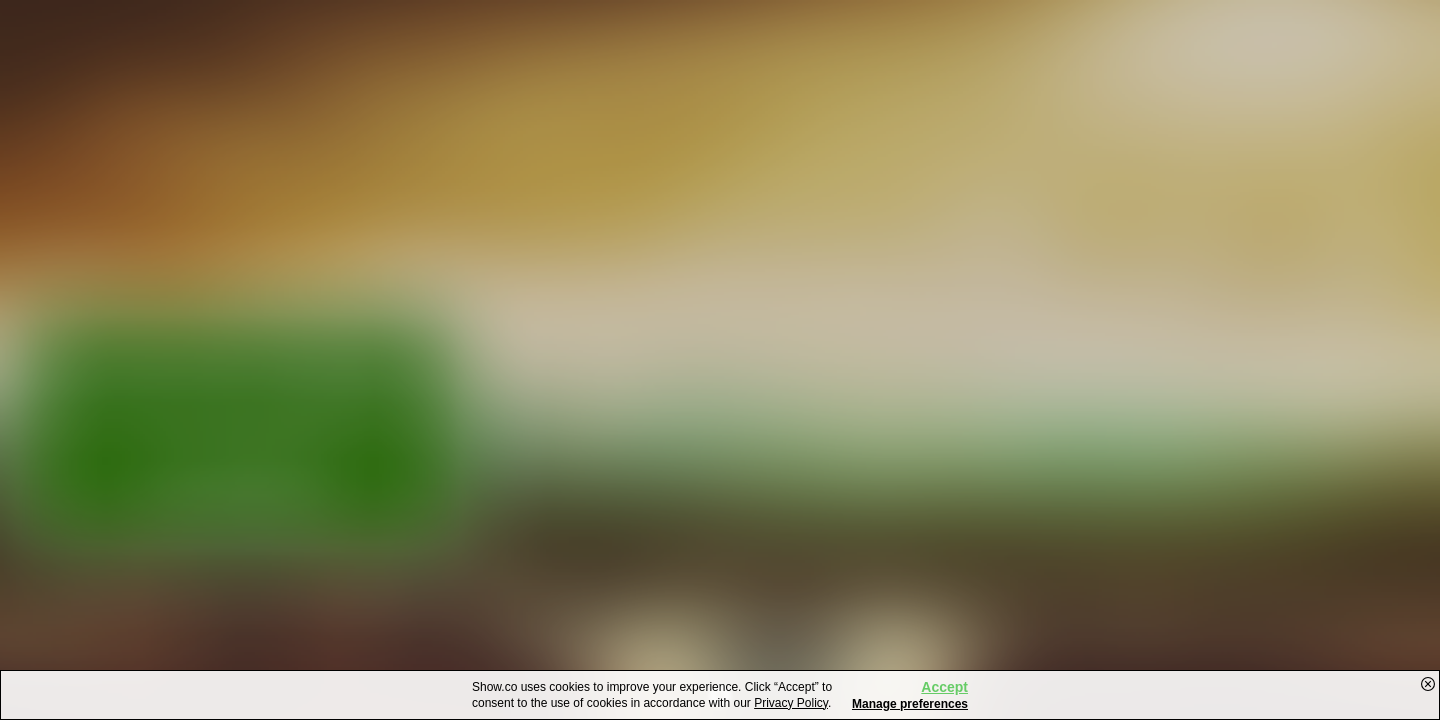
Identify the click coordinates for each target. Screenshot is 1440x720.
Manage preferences (910, 704)
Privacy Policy (791, 703)
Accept (944, 687)
